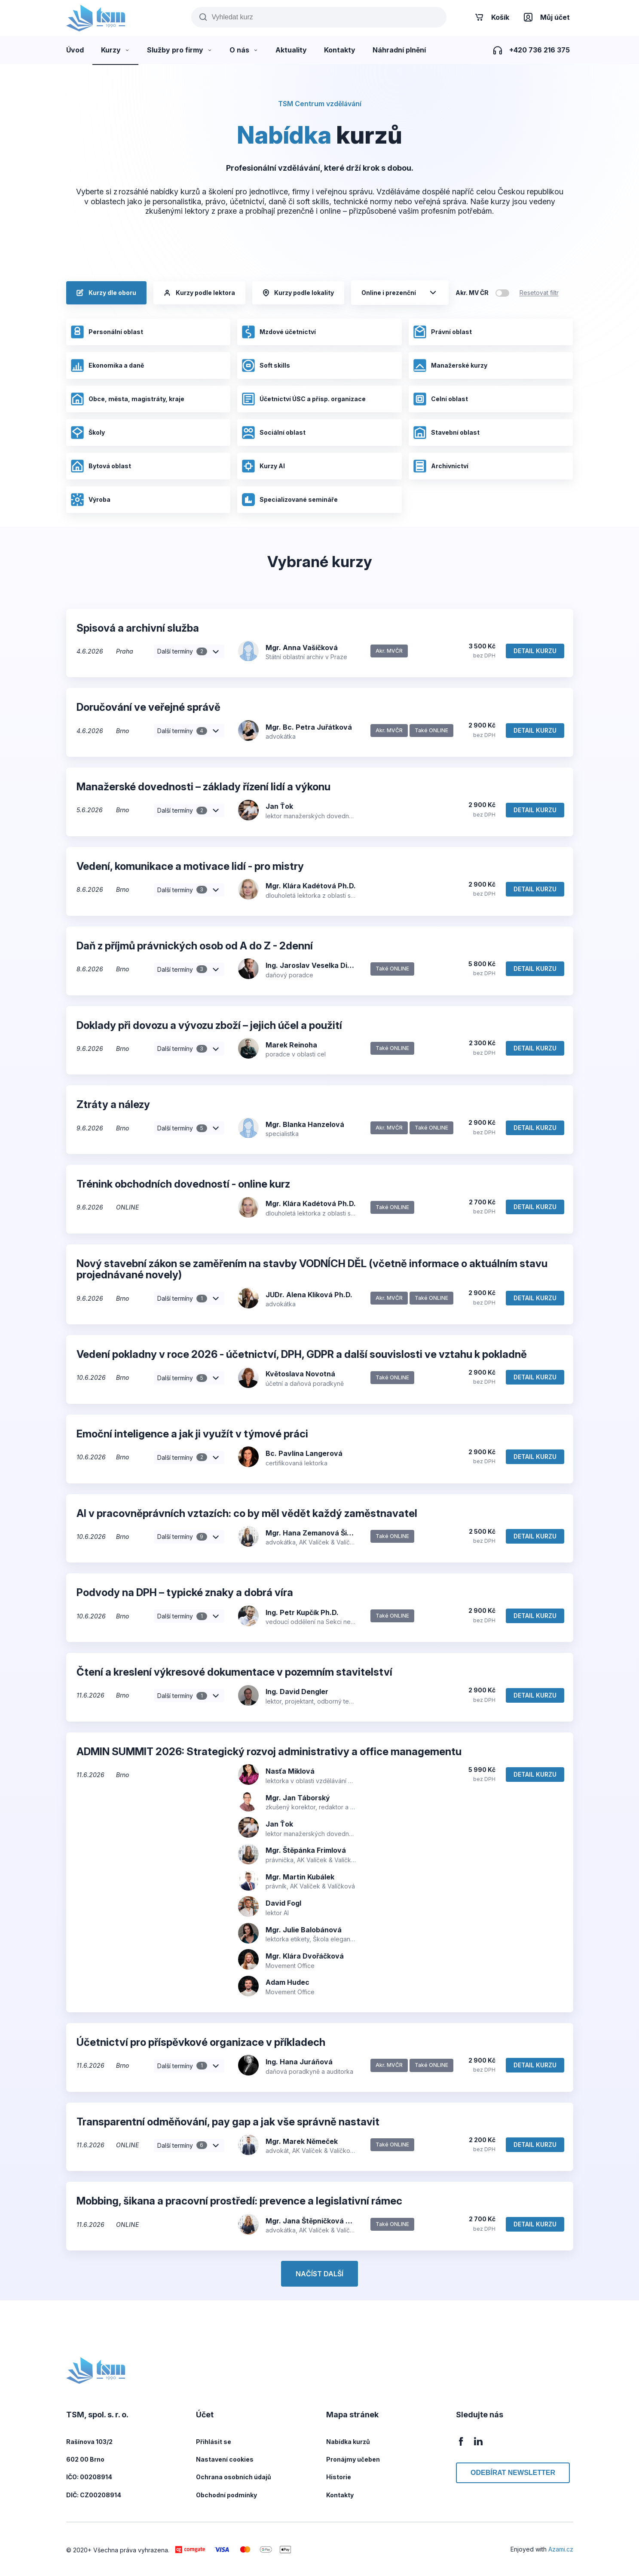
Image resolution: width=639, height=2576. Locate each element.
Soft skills (266, 365)
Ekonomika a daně (107, 365)
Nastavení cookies (225, 2459)
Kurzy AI (263, 466)
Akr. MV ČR (472, 292)
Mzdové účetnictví (279, 332)
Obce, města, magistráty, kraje (127, 399)
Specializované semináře (290, 500)
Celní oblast (440, 399)
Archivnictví (440, 466)
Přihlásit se (213, 2441)
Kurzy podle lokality (298, 293)
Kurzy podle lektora (199, 292)
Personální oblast (106, 332)
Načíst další (319, 2273)
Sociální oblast (274, 432)
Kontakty (340, 2495)
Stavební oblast (446, 432)
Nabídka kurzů (348, 2441)
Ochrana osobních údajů (233, 2477)
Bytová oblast (100, 466)
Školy (87, 432)
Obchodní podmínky (226, 2495)
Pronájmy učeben (353, 2459)
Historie (338, 2477)
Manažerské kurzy (450, 365)
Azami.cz (560, 2549)
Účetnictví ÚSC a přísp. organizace (304, 399)
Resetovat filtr (539, 292)
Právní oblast (442, 332)
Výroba (90, 500)
